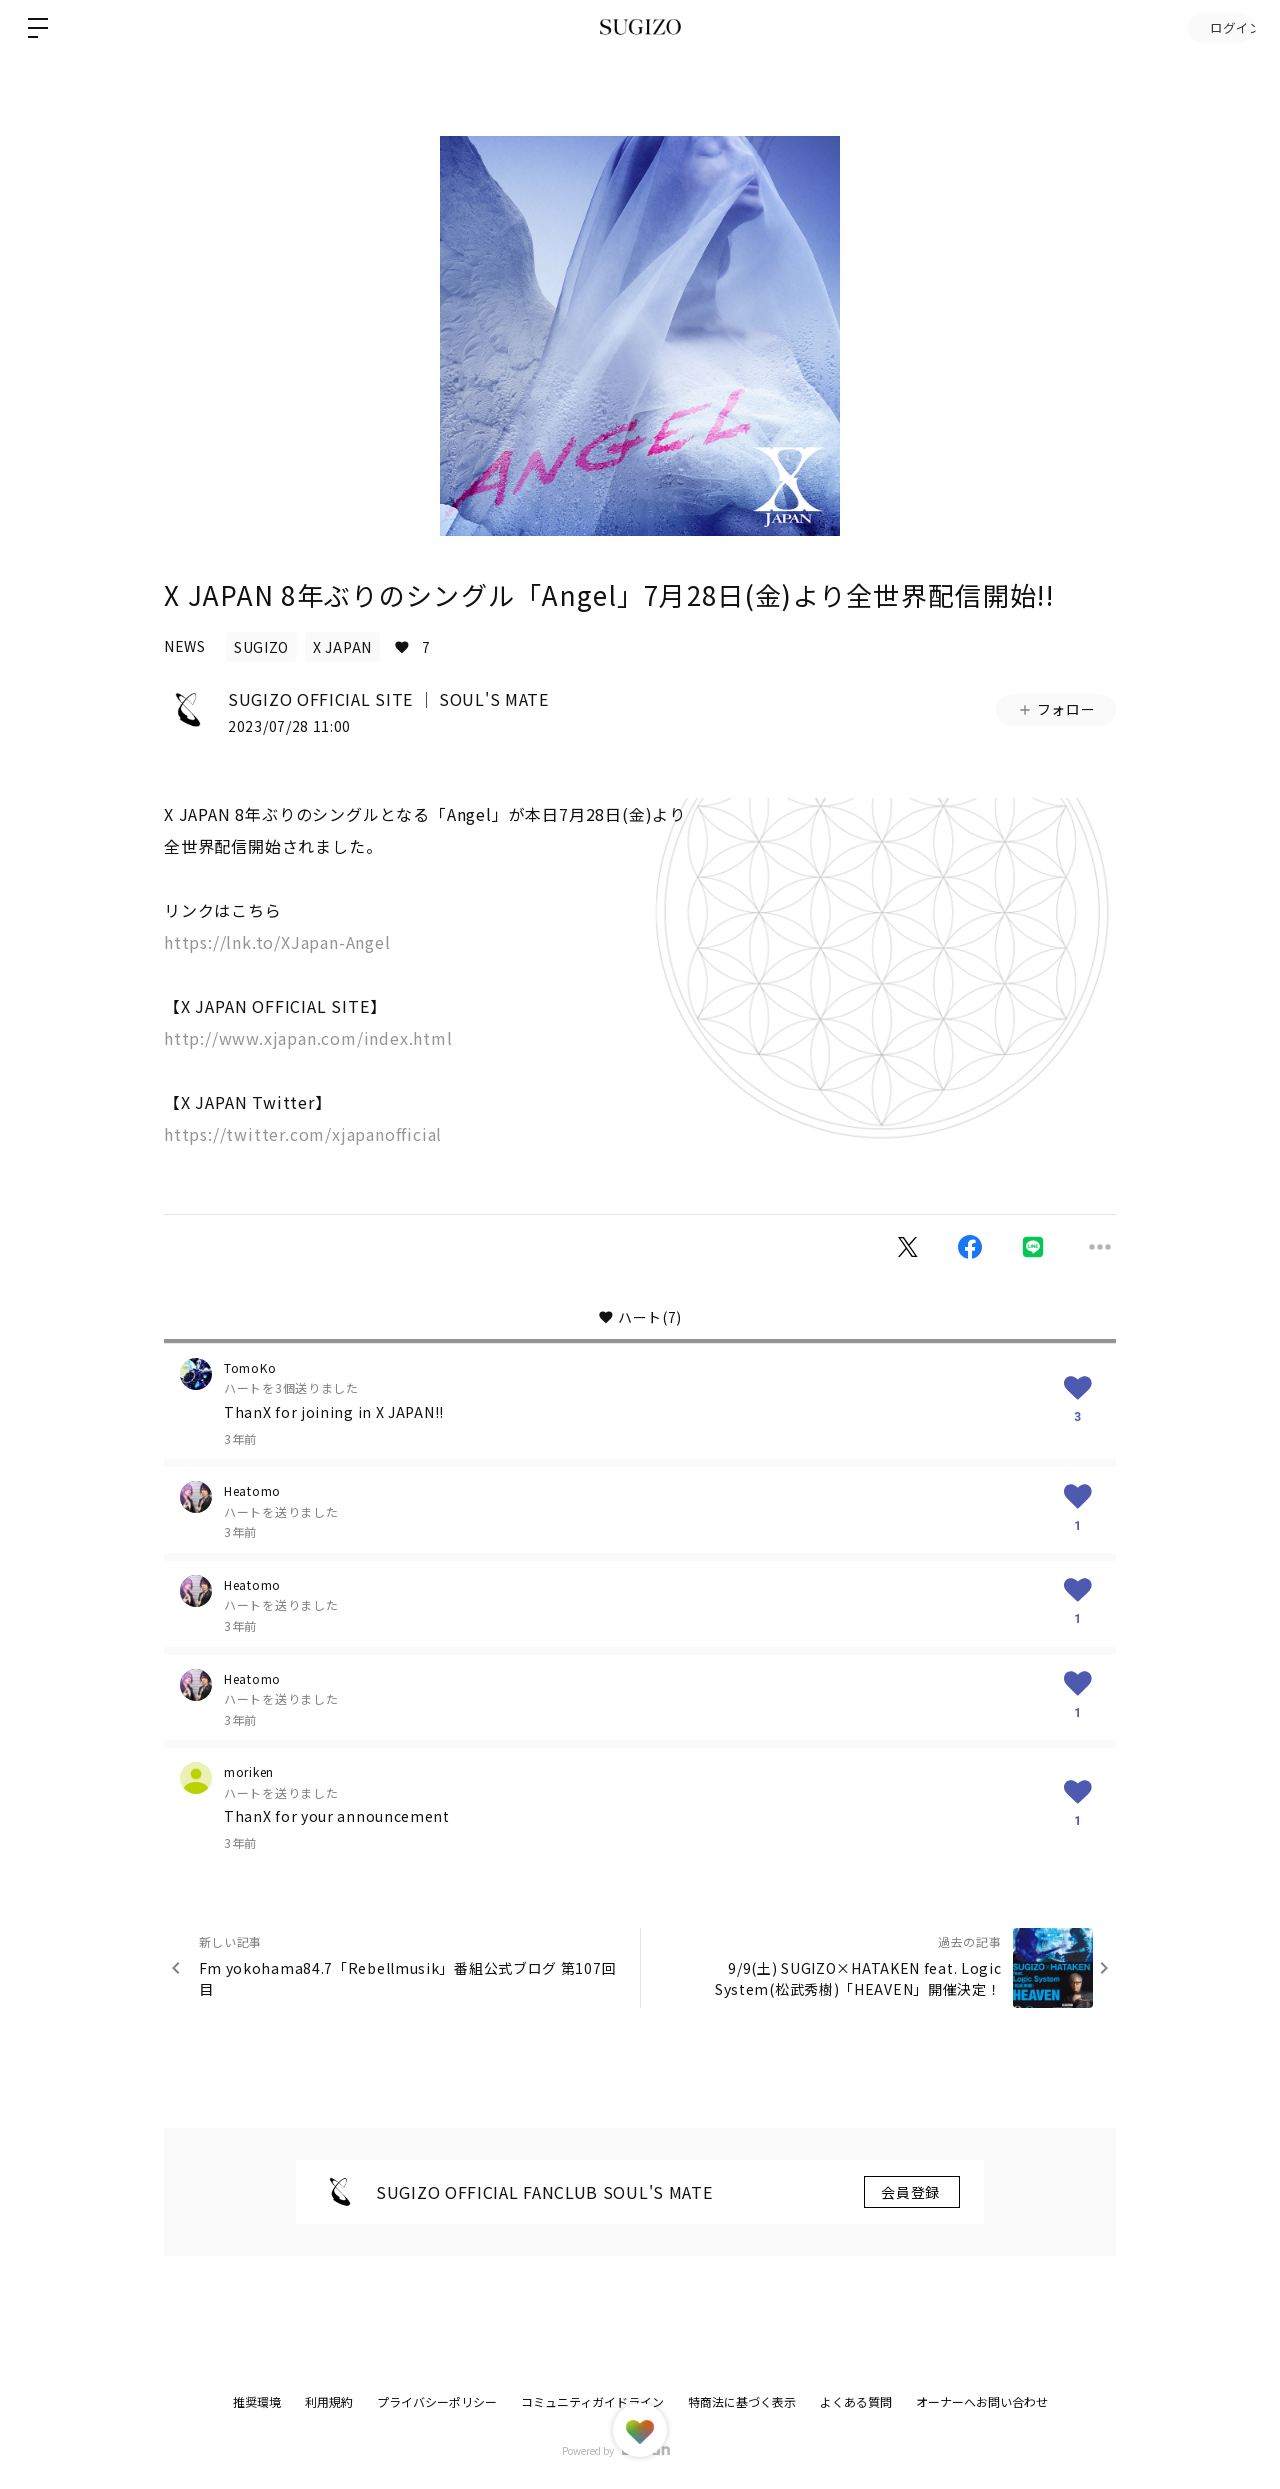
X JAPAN (342, 647)
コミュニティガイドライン (592, 2401)
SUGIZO (261, 647)
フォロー (1056, 709)
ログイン (1220, 27)
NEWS (185, 646)
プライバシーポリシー (437, 2401)
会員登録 (912, 2192)
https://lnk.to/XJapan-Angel (277, 942)
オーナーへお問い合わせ (982, 2402)
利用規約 (329, 2401)
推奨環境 (257, 2401)
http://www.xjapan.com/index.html (308, 1038)
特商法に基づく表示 (742, 2401)
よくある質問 (856, 2401)
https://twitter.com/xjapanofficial (303, 1134)
